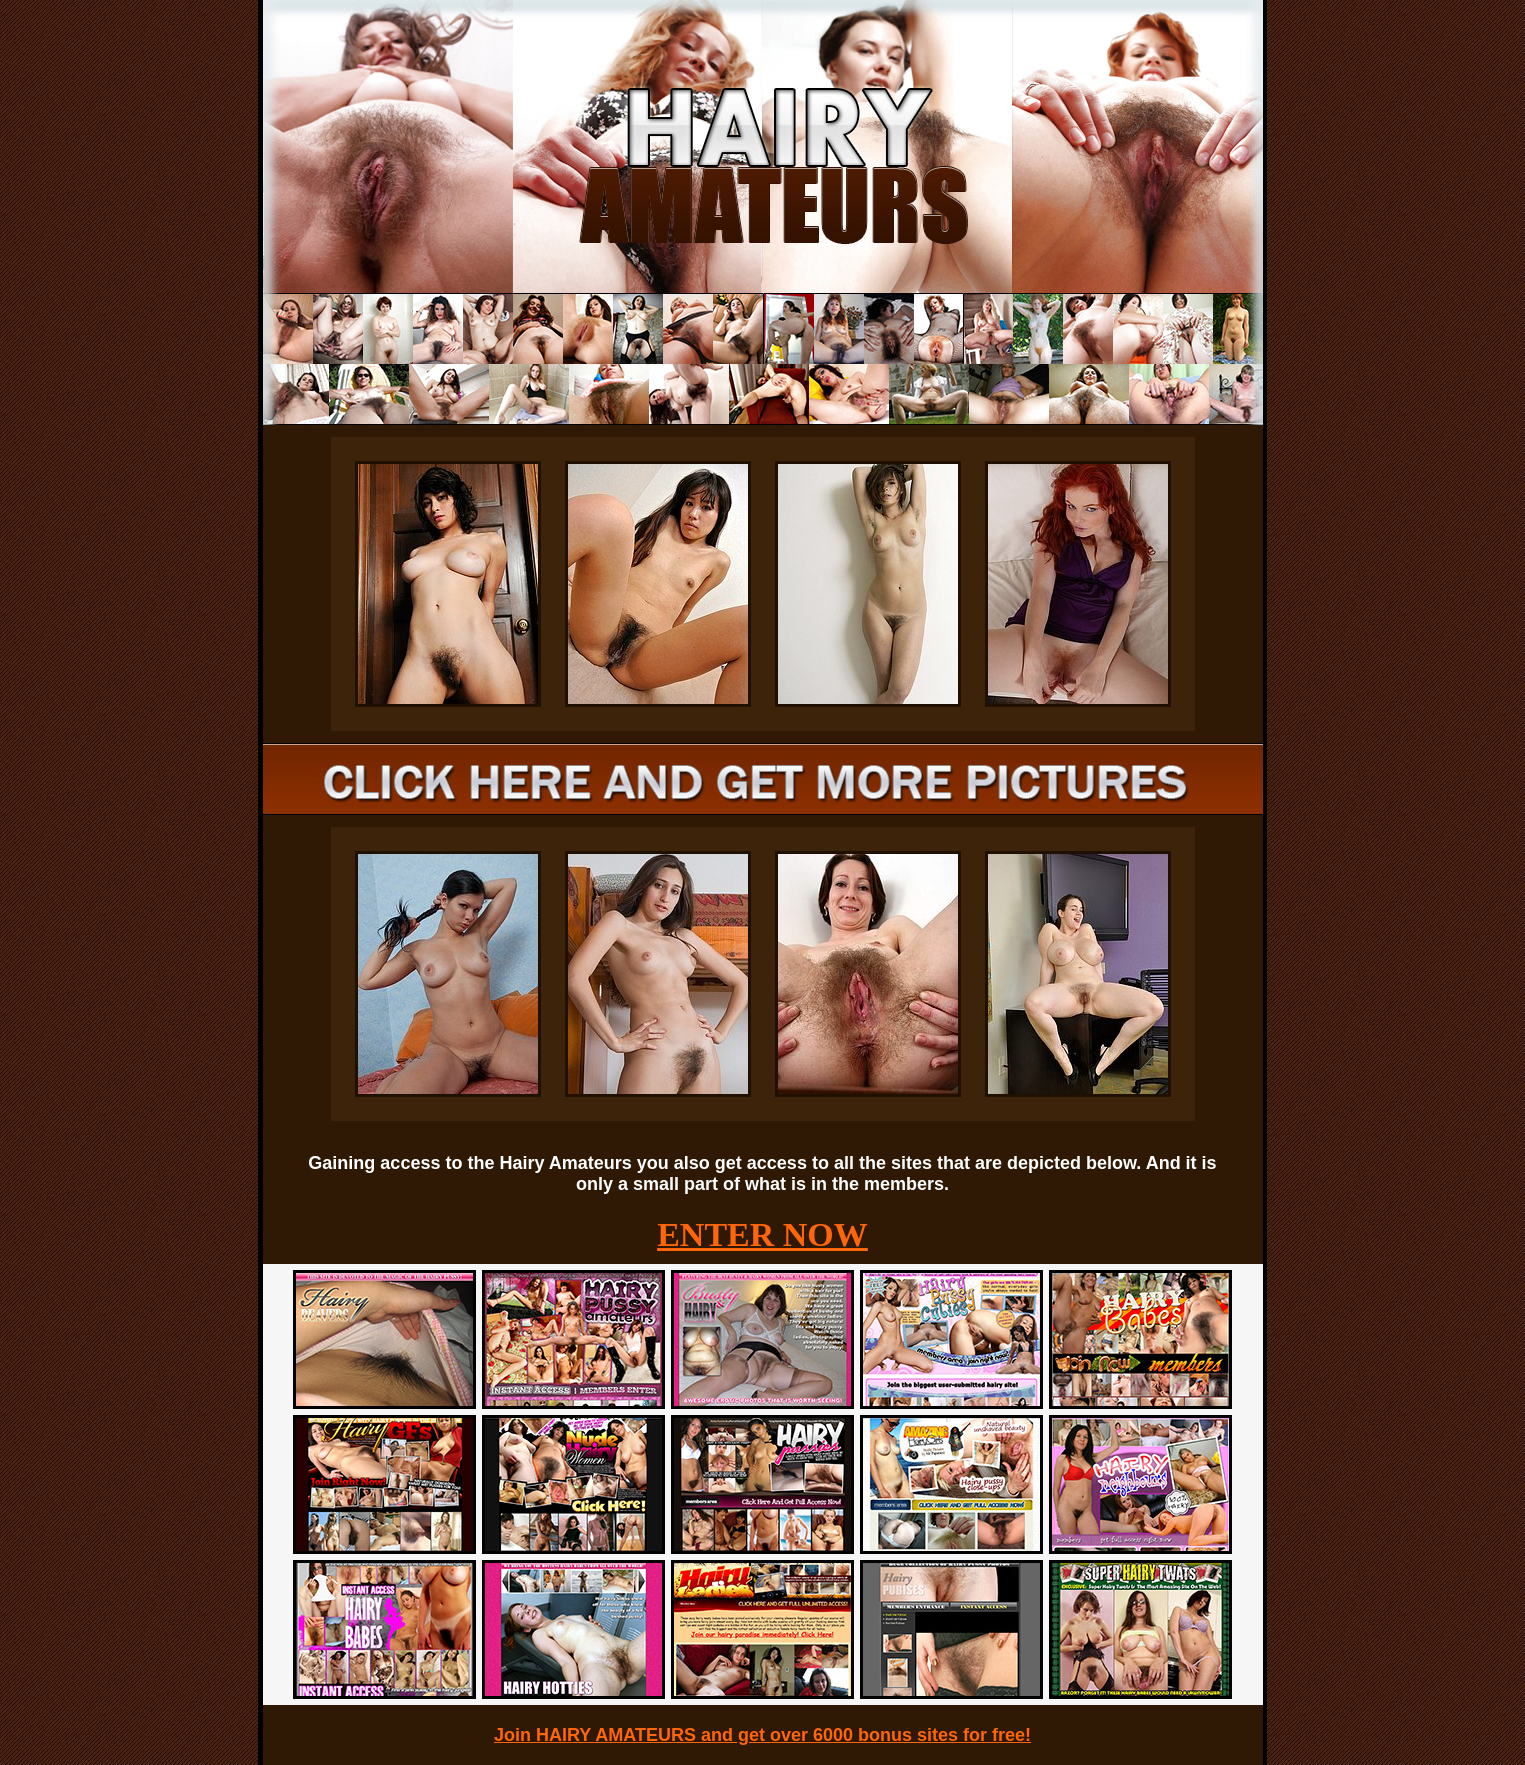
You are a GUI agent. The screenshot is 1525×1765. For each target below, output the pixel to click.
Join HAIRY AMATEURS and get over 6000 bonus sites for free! (762, 1735)
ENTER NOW (762, 1234)
